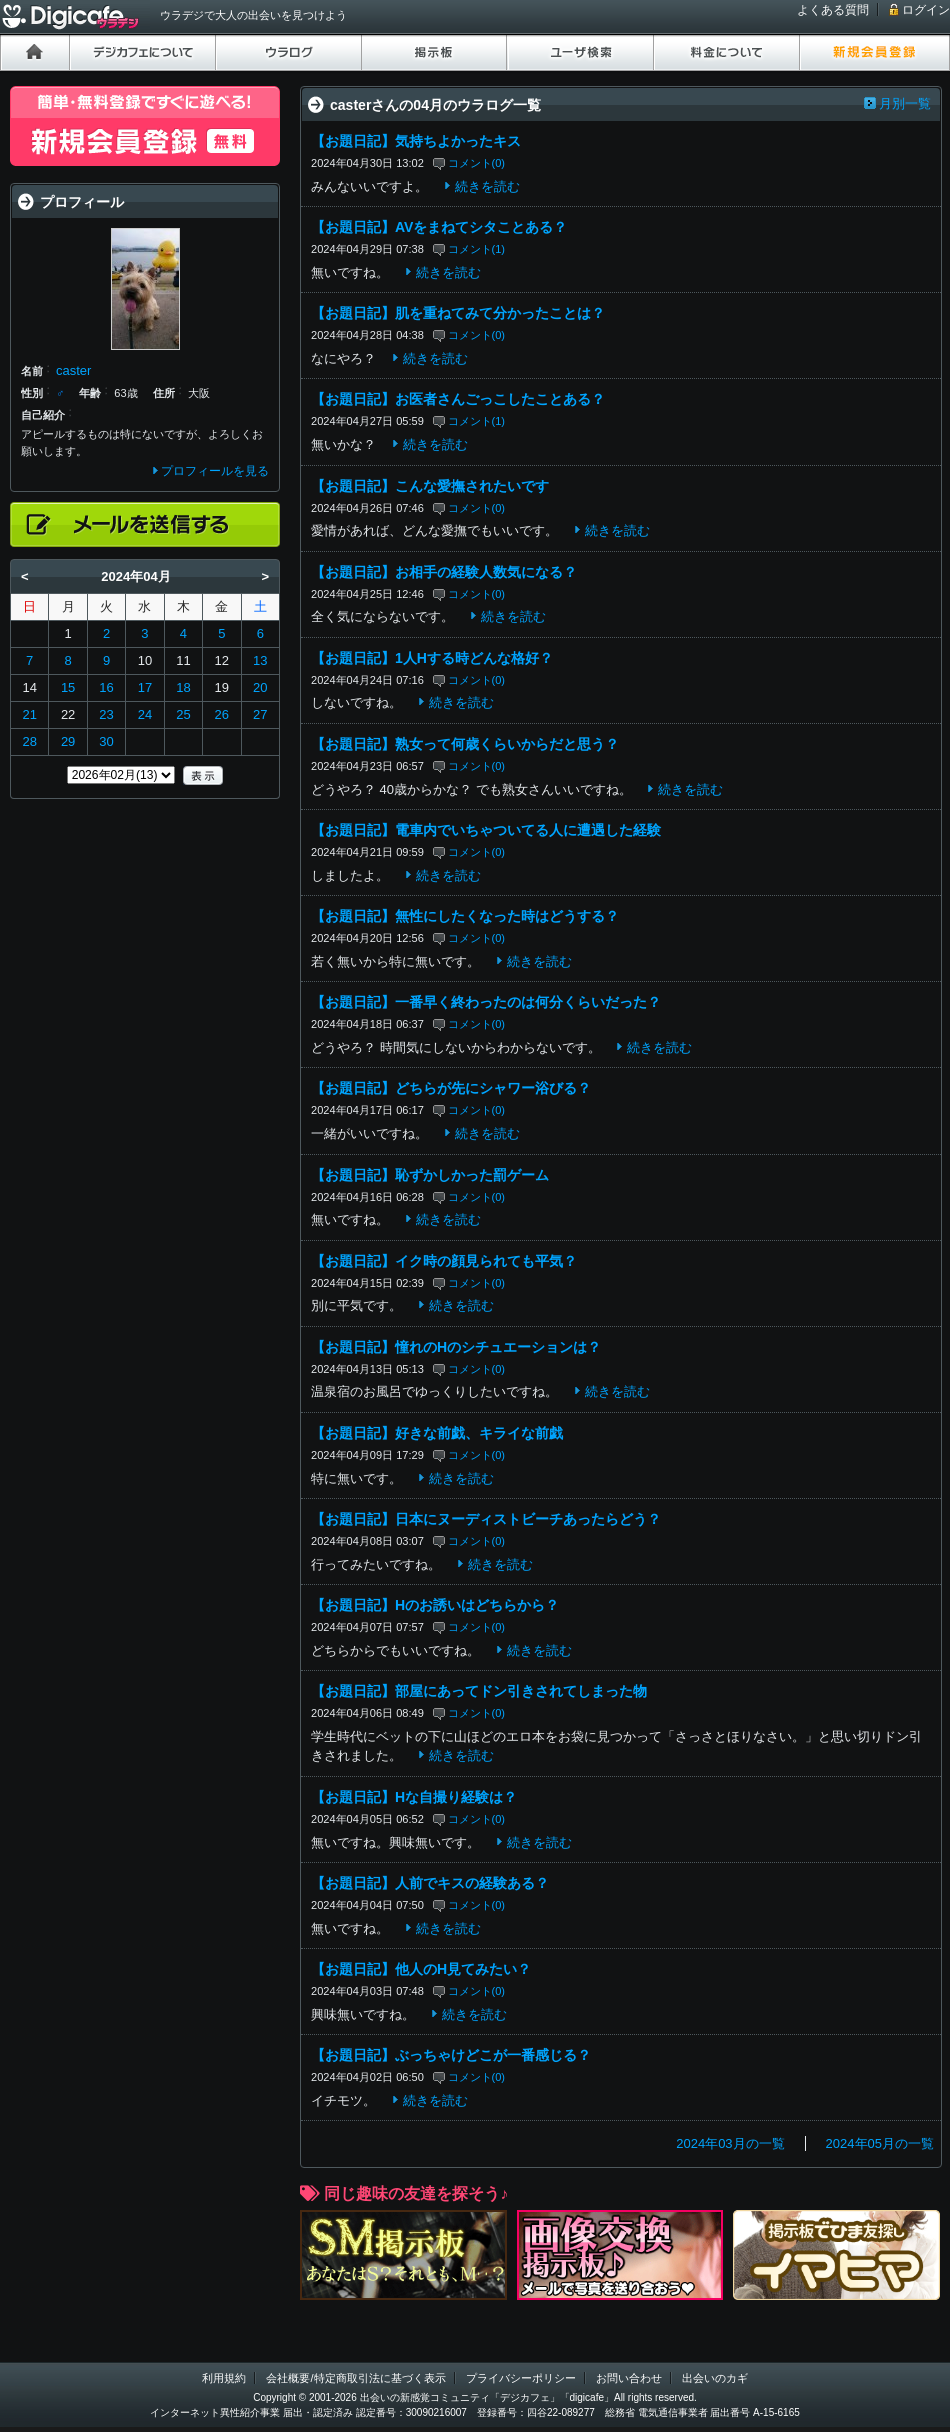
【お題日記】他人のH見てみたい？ (421, 1969)
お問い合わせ (629, 2378)
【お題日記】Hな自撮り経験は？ (414, 1797)
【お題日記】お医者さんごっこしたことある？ (458, 399)
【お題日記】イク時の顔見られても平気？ (444, 1261)
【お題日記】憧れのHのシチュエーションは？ (456, 1347)
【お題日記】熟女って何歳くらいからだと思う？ (465, 744)
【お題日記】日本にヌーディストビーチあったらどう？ (486, 1519)
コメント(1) (477, 249)
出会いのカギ (715, 2378)
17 (145, 687)
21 (29, 714)
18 (183, 687)
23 (106, 714)
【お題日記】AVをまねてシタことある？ (439, 227)
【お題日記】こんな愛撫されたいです (430, 486)
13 (260, 660)
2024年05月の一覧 (880, 2143)
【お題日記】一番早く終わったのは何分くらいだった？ (486, 1002)
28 (29, 741)
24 (145, 714)
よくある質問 (833, 10)
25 (183, 714)
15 (68, 687)
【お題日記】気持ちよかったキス (416, 141)
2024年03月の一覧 (730, 2143)
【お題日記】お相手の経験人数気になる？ (444, 572)
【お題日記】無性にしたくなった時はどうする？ (465, 916)
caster (73, 370)
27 (260, 714)
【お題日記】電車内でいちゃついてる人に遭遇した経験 (486, 830)
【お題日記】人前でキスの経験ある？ (430, 1883)
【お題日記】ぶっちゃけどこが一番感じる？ (451, 2055)
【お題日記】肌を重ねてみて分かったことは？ (458, 313)
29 (68, 741)
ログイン (926, 10)
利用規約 (224, 2378)
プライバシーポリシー (521, 2378)
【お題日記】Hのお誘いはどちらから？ (435, 1605)
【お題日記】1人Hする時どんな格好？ (432, 658)
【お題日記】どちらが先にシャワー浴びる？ (451, 1088)
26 (222, 714)
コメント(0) (477, 163)
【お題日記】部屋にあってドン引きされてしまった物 (479, 1691)
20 (260, 687)
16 (106, 687)
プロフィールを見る (215, 471)
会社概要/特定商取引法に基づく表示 (355, 2378)
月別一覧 (905, 103)
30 (106, 741)
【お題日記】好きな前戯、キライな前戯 (437, 1433)
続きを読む (487, 186)
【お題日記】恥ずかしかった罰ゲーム (430, 1175)
